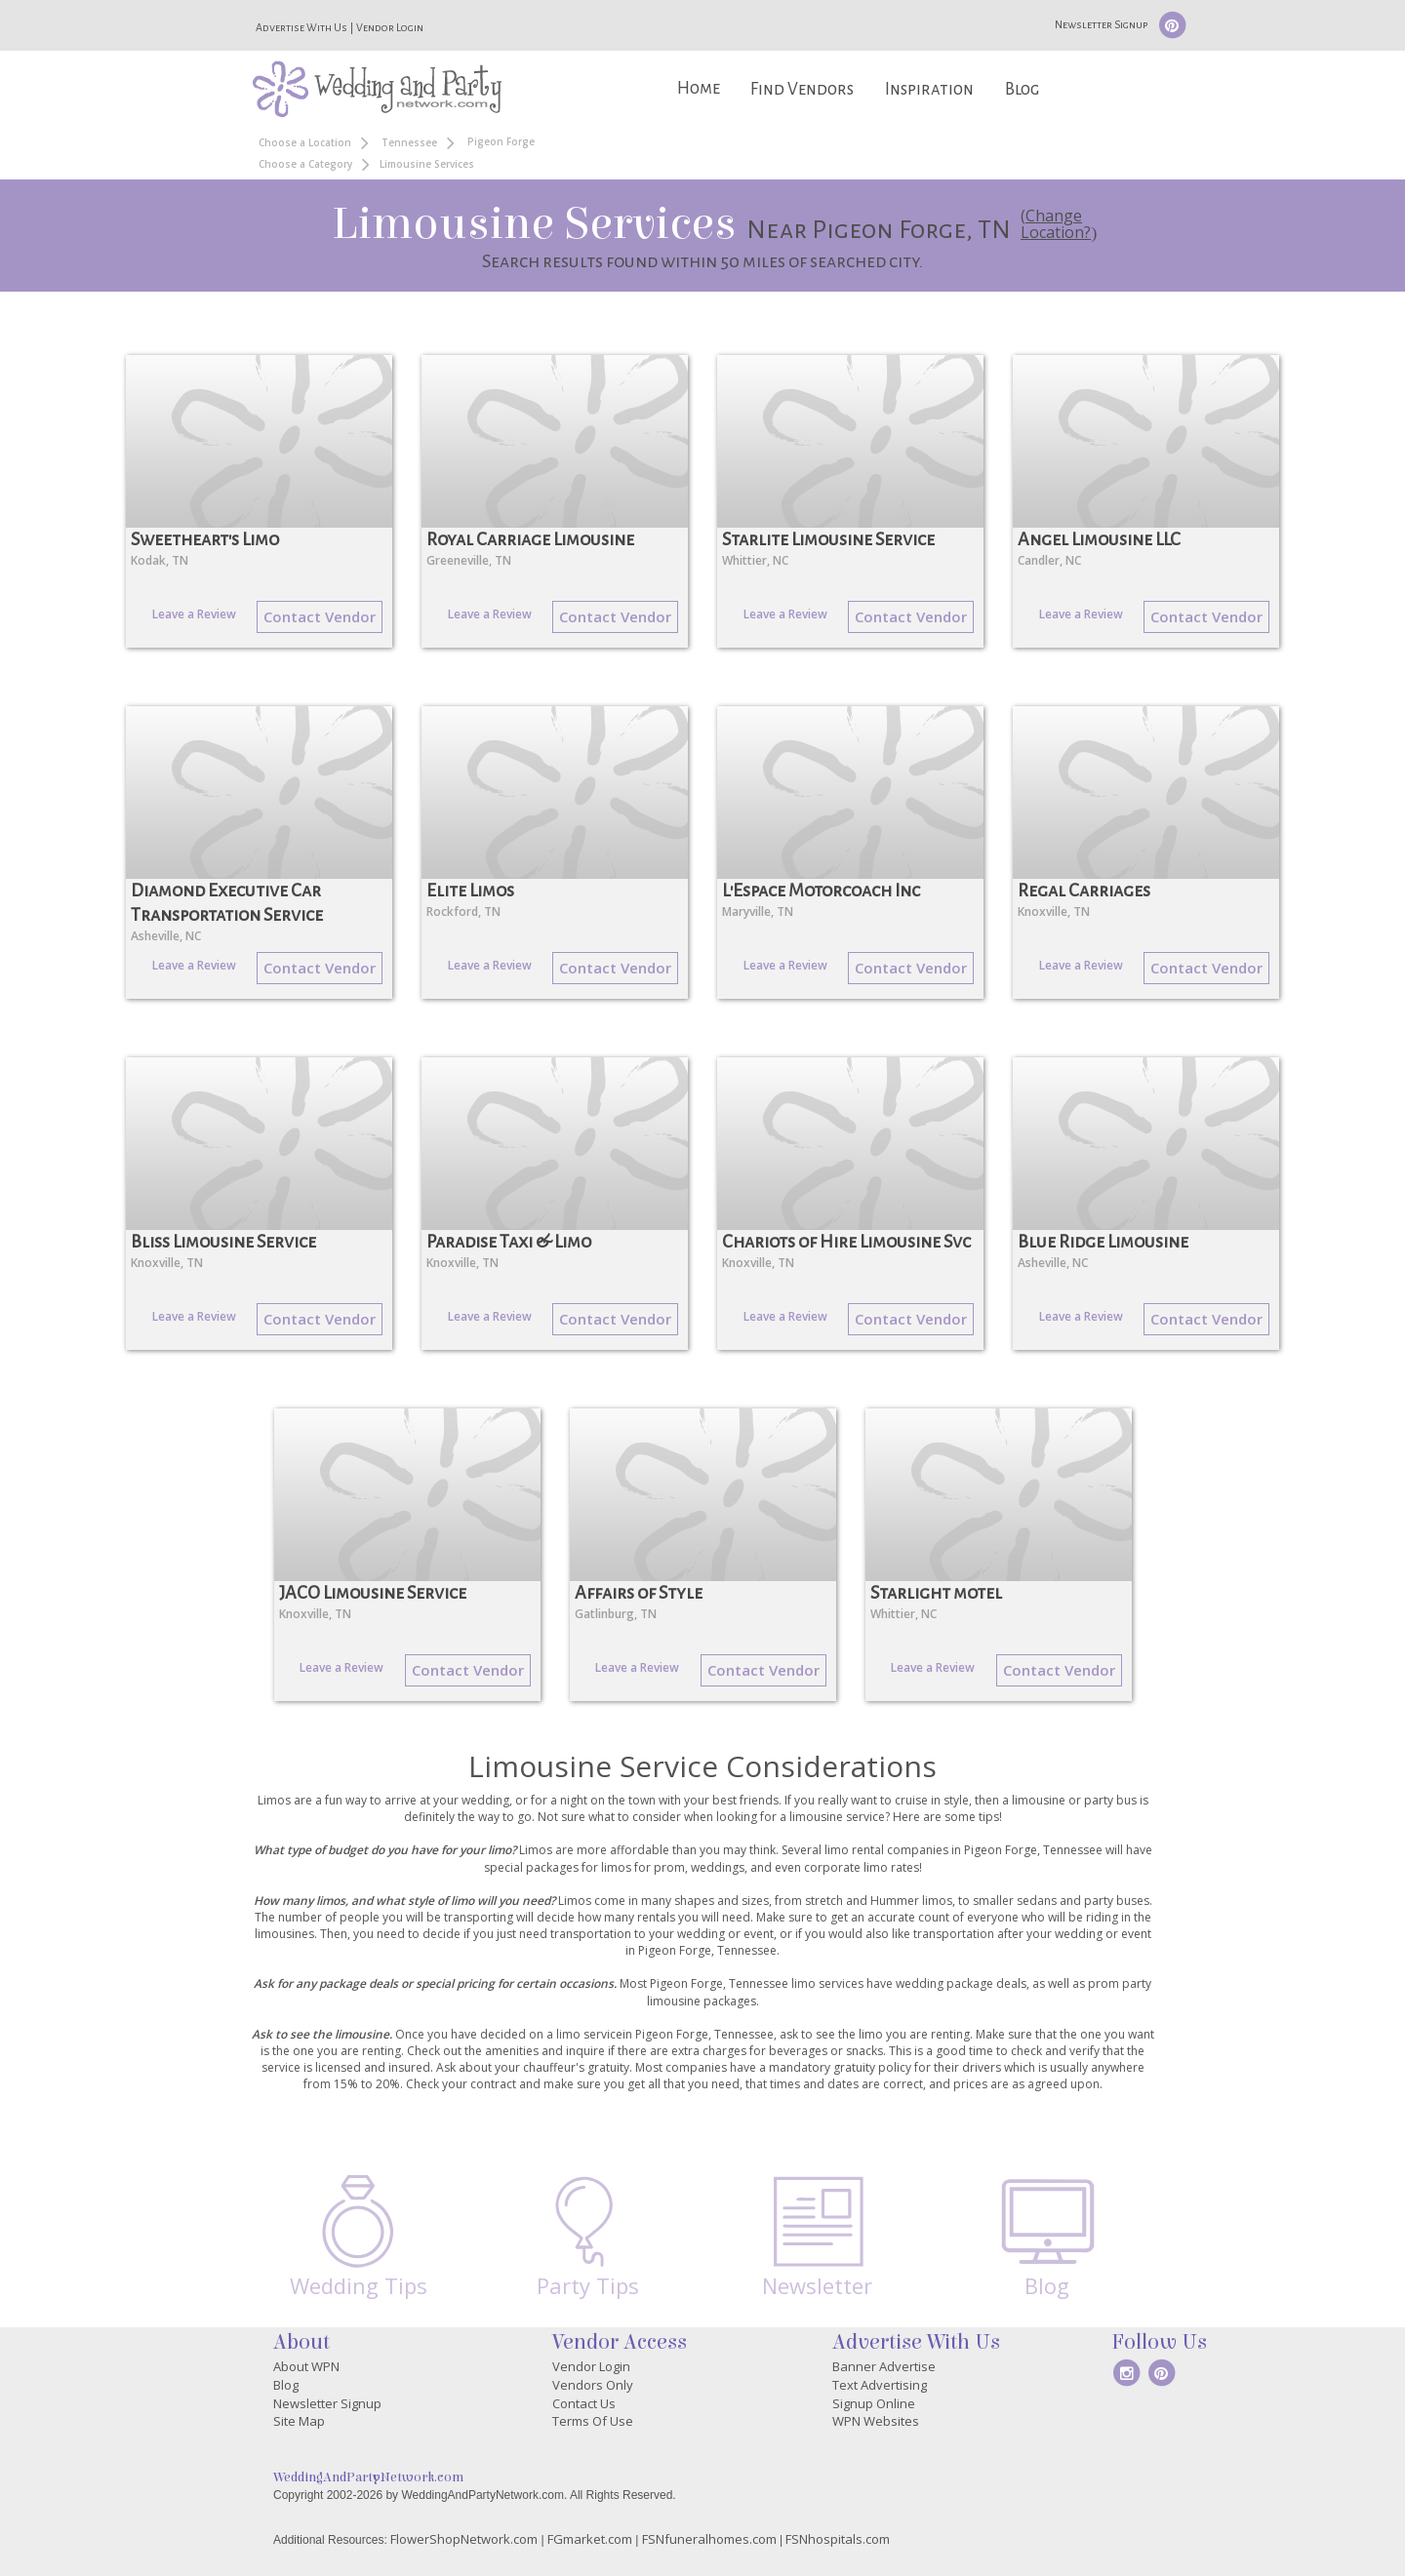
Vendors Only (592, 2385)
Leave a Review (194, 614)
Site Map (299, 2421)
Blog (1022, 89)
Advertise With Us (301, 27)
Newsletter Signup (1101, 24)
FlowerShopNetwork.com (464, 2539)
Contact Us (584, 2403)
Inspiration (929, 89)
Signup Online (873, 2403)
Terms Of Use (592, 2421)
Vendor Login (389, 27)
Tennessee (409, 142)
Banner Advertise (884, 2366)
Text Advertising (879, 2385)
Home (698, 88)
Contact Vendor (319, 616)
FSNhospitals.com (837, 2539)
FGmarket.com (589, 2539)
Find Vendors (802, 89)
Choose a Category (305, 164)
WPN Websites (875, 2421)
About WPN (306, 2366)
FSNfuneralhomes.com (709, 2539)
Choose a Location (305, 142)
